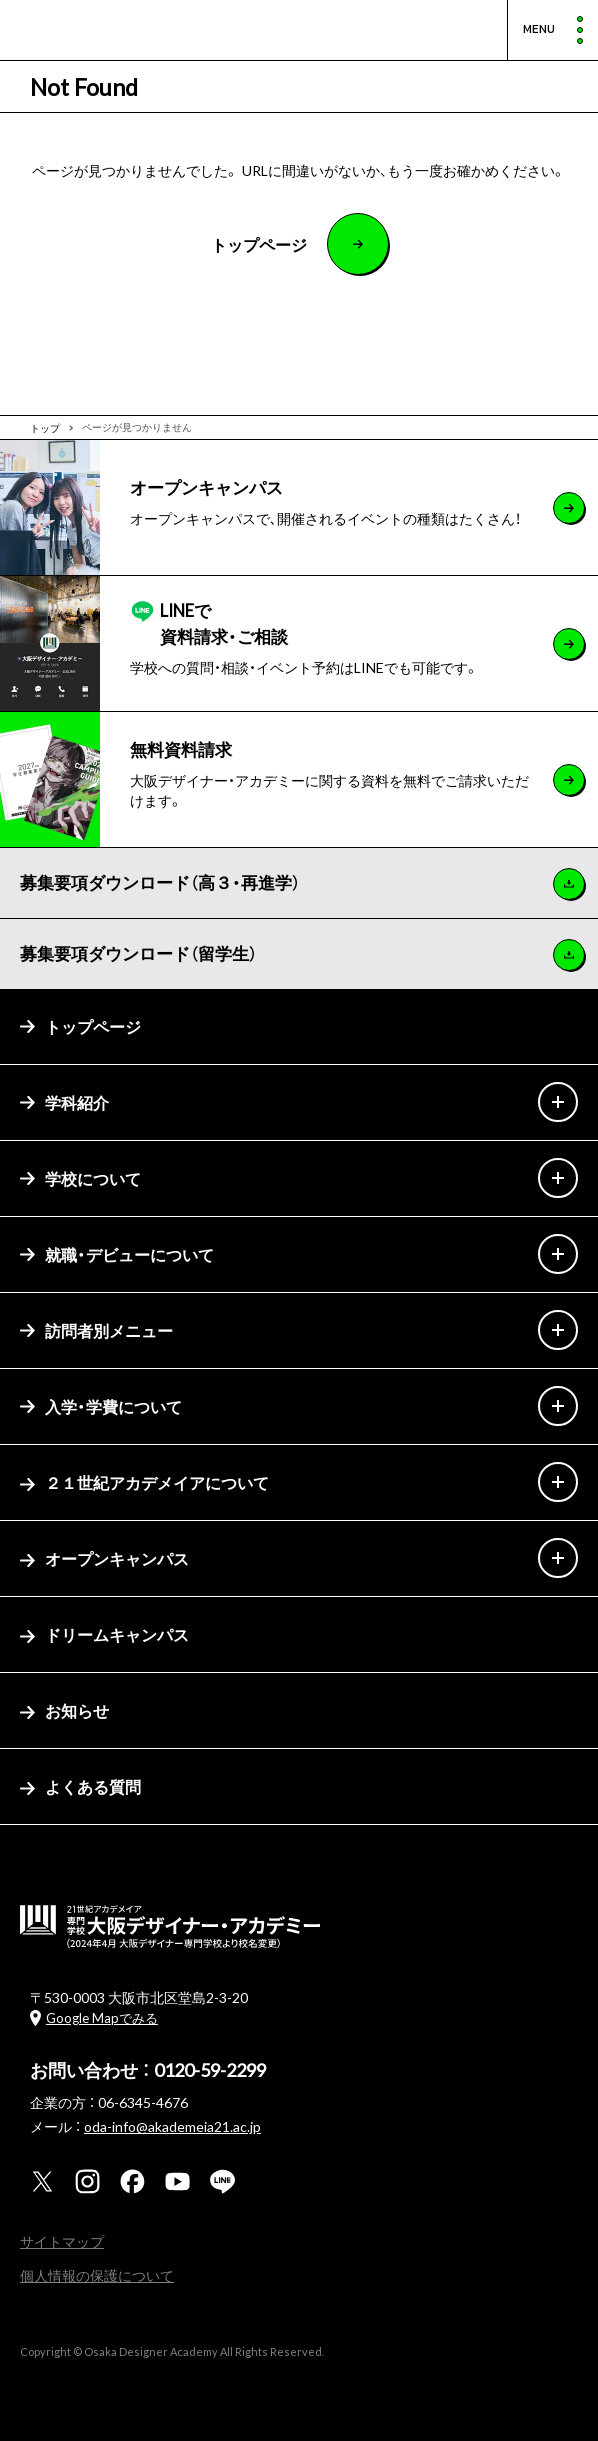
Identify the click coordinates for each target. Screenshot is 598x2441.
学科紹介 (64, 1102)
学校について (80, 1178)
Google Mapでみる (102, 2017)
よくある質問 (80, 1786)
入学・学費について (101, 1406)
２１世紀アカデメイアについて (144, 1482)
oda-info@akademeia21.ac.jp (172, 2126)
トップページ (80, 1026)
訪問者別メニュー (96, 1330)
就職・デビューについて (117, 1254)
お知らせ (64, 1710)
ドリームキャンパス (104, 1634)
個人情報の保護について (97, 2275)
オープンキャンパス (104, 1558)
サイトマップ (62, 2241)
